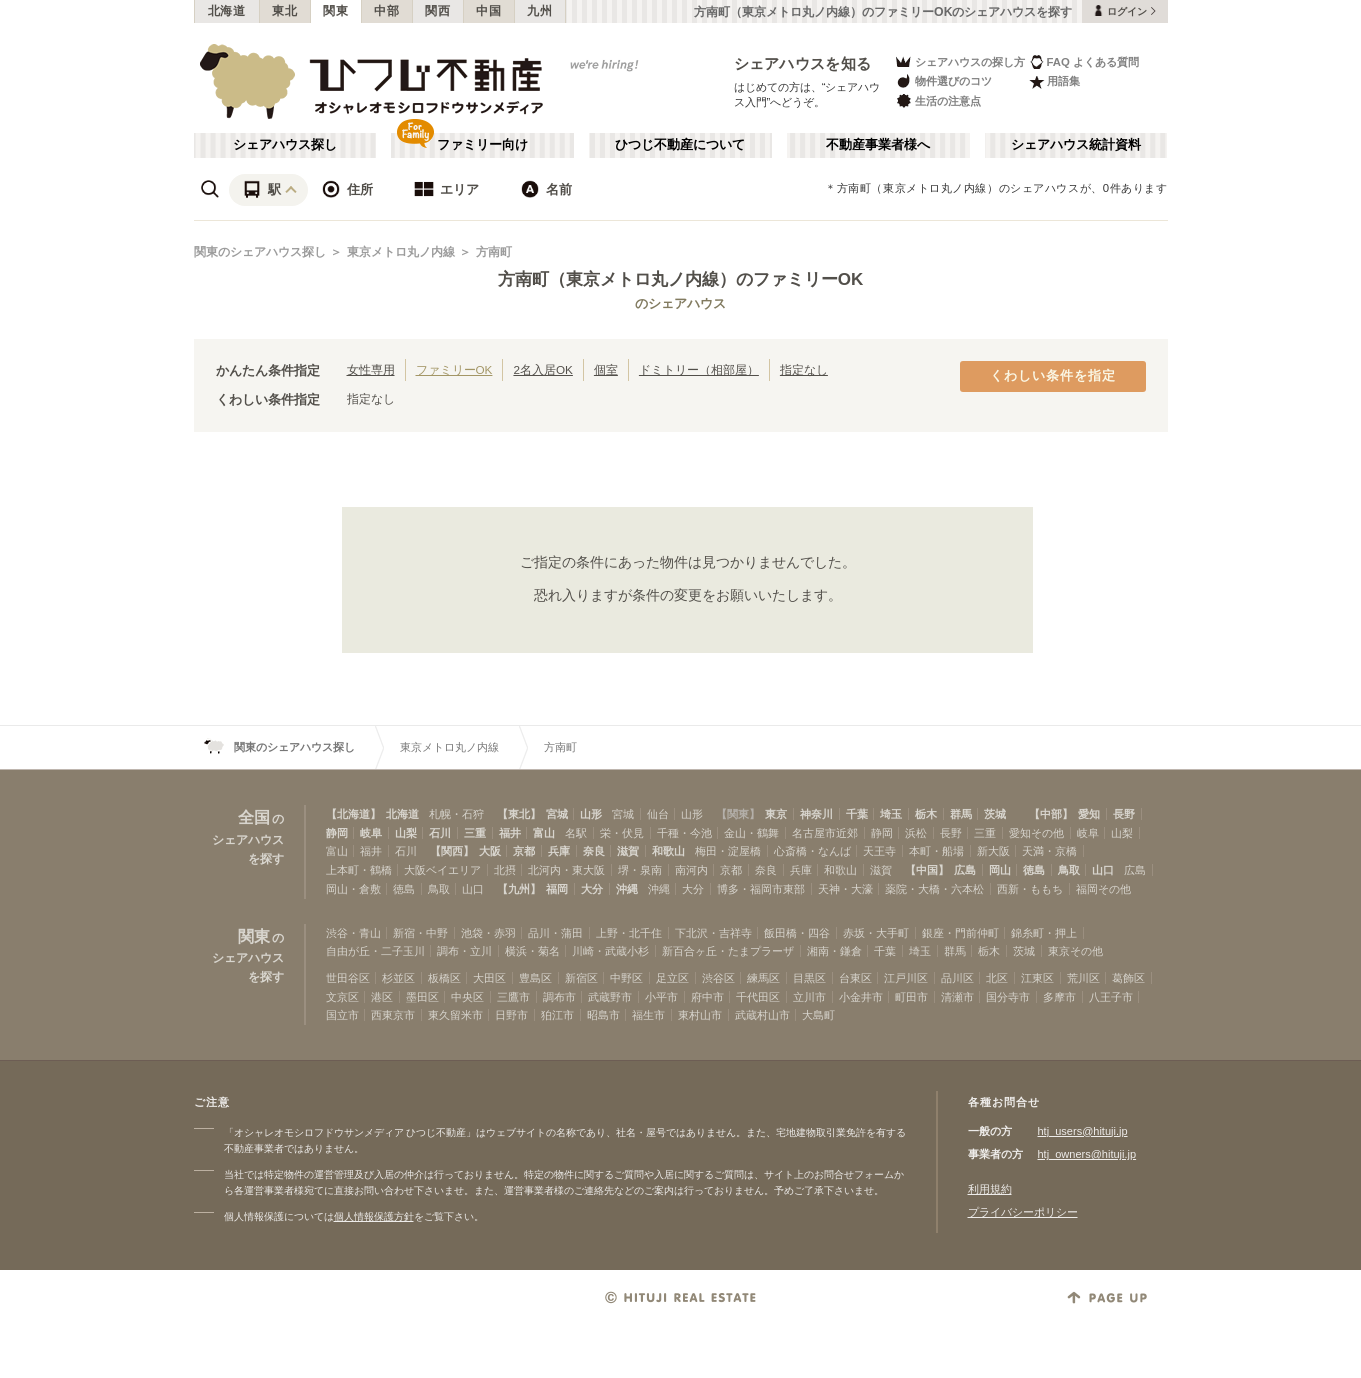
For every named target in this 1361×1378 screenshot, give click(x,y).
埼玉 (891, 814)
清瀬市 (957, 997)
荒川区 (1083, 978)
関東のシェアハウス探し (260, 252)
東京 (776, 814)
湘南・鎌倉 (834, 951)
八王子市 (1111, 997)
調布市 (559, 997)
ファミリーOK (454, 369)
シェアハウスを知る (803, 63)
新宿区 (581, 978)
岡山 (1000, 870)
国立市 (342, 1015)
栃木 (926, 814)
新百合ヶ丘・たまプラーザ (728, 951)
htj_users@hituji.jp (1083, 1131)
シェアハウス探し (285, 145)
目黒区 (809, 978)
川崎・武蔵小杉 (610, 951)
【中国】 (927, 870)
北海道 (227, 11)
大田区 (489, 978)
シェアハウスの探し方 (959, 61)
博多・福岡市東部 (761, 889)
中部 (386, 11)
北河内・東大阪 (566, 870)
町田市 (911, 997)
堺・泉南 (640, 870)
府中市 (707, 997)
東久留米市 (455, 1015)
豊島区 (535, 978)
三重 (475, 833)
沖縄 (627, 889)
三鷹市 (513, 997)
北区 (997, 978)
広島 (965, 870)
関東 (335, 11)
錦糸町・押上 (1044, 933)
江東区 (1037, 978)
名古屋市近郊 (825, 833)
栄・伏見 (622, 833)
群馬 (961, 814)
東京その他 (1075, 951)
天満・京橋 (1049, 851)
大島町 (818, 1015)
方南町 (494, 252)
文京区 (342, 997)
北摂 (505, 870)
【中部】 (1051, 814)
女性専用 (371, 369)
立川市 (809, 997)
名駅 (576, 833)
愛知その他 (1036, 833)
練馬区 (763, 978)
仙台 (658, 814)
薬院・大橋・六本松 (934, 889)
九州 (539, 11)
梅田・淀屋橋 (728, 851)
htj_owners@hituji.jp (1087, 1154)
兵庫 (559, 851)
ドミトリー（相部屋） (699, 369)
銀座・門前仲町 (960, 933)
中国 (488, 11)
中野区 (626, 978)
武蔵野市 (610, 997)
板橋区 (444, 978)
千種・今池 (684, 833)
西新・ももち (1030, 889)
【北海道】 (353, 814)
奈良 (594, 851)
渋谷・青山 (353, 933)
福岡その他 (1103, 889)
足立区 (672, 978)
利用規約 (990, 1189)
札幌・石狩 (456, 814)
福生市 (648, 1015)
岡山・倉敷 (353, 889)
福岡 (557, 889)
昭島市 (603, 1015)
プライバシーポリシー (1023, 1212)
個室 (606, 369)
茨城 (995, 814)
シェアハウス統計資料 (1076, 145)
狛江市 (557, 1015)
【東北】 (519, 814)
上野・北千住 (629, 933)
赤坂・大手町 (876, 933)
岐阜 (371, 833)
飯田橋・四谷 (797, 933)
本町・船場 (936, 851)
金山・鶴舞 (751, 833)
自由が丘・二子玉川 (375, 951)
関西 (437, 11)
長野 (1124, 814)
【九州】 (519, 889)
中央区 (467, 997)
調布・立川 (464, 951)
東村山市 (700, 1015)
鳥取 (1069, 870)
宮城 (557, 814)
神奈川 (816, 814)
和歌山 (668, 851)
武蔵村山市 (762, 1015)
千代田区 (758, 997)
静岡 (337, 833)
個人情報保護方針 (374, 1216)
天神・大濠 (845, 889)
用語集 (1054, 81)
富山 (544, 833)
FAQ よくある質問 (1084, 61)
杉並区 (398, 978)
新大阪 (993, 851)
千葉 (857, 814)
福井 (510, 833)
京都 (524, 851)
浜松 (916, 833)
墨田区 (422, 997)
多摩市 (1059, 997)
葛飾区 (1128, 978)
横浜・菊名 (532, 951)
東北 (284, 11)
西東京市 (393, 1015)
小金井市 (861, 997)
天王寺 (879, 851)
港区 (382, 997)
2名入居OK (542, 369)
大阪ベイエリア (442, 870)
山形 (591, 814)
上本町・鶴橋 (359, 870)
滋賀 (628, 851)
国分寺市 (1008, 997)
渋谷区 (718, 978)
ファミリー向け (482, 145)
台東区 (855, 978)
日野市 (511, 1015)
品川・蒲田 (555, 933)
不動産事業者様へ (878, 145)
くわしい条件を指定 (1053, 376)
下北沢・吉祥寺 (713, 933)
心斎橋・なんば (812, 851)
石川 (440, 833)
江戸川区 (906, 978)
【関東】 (738, 814)
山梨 (406, 833)
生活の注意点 (937, 100)
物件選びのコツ (943, 81)
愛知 (1089, 814)
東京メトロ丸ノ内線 (401, 252)
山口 (1103, 870)
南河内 (691, 870)
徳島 (1034, 870)
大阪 (490, 851)
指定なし (804, 369)
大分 (592, 889)
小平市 (661, 997)
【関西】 (452, 851)
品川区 (957, 978)
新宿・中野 (420, 933)
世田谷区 (348, 978)
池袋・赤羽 (488, 933)
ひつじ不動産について (680, 145)
